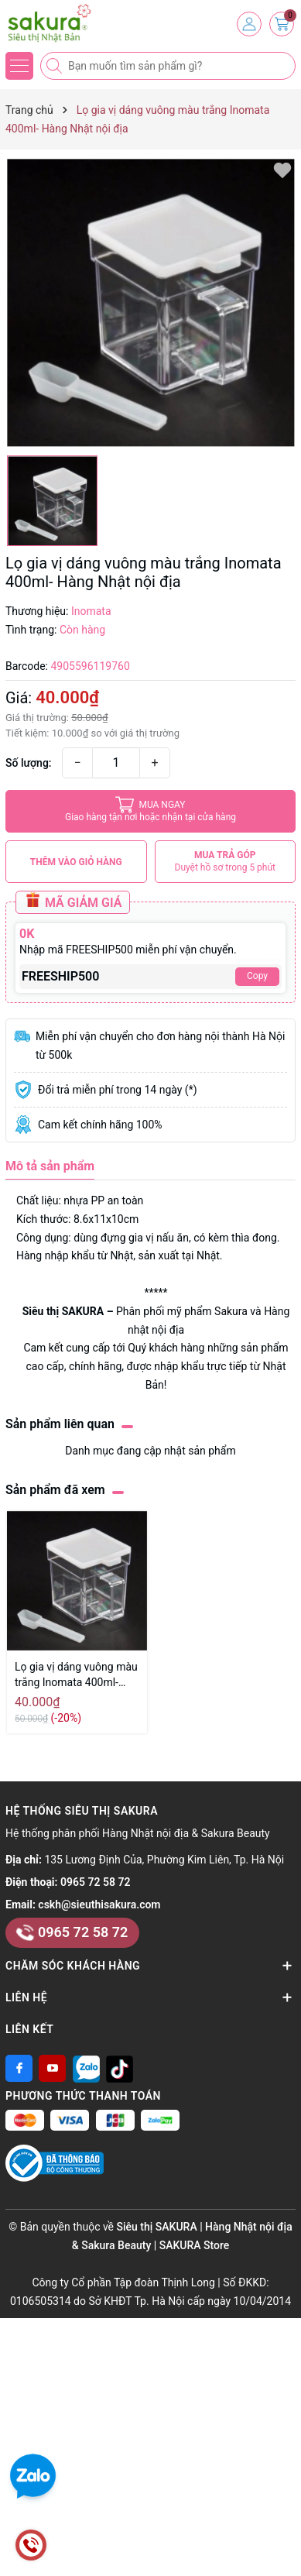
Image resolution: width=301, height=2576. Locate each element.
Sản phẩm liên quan (60, 1424)
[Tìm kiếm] (55, 66)
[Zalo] (86, 2068)
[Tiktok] (119, 2068)
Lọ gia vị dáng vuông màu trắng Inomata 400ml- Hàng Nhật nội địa (76, 1675)
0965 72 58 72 (95, 1882)
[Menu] (19, 66)
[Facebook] (18, 2068)
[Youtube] (52, 2068)
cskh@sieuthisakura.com (99, 1904)
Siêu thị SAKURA (63, 1311)
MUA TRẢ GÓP (225, 862)
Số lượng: (28, 763)
